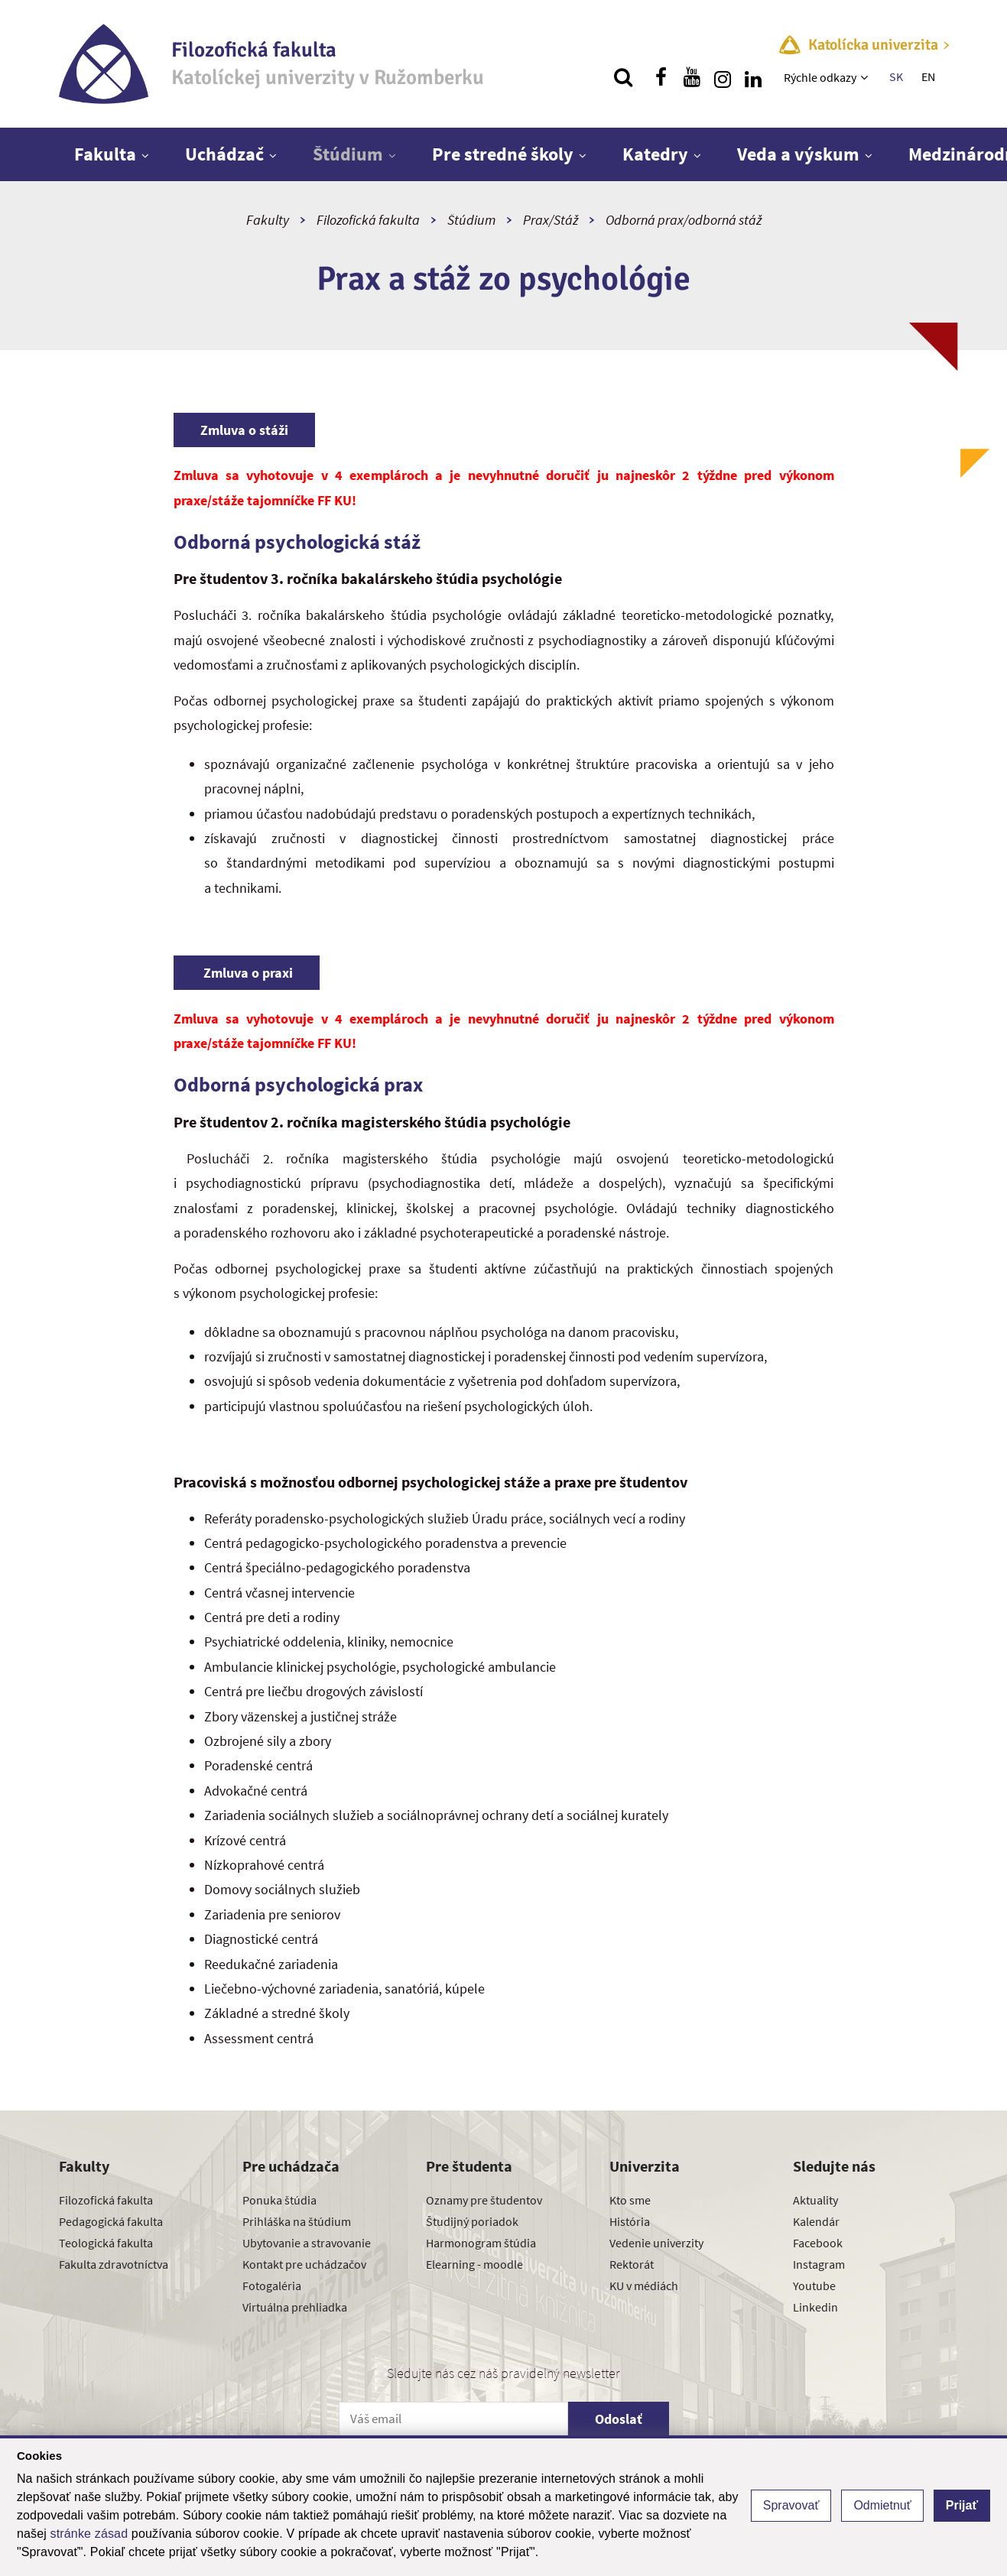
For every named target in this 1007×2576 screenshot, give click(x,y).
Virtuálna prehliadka (294, 2307)
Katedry (655, 154)
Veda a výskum (798, 154)
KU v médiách (643, 2285)
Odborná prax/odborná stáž (684, 220)
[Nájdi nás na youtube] (692, 77)
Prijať (962, 2505)
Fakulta (105, 154)
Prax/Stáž (550, 220)
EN (928, 76)
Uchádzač (224, 154)
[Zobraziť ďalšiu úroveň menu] (865, 77)
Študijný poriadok (472, 2221)
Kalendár (816, 2221)
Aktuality (815, 2200)
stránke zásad (89, 2533)
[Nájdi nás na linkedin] (753, 77)
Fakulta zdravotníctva (113, 2264)
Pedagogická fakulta (111, 2221)
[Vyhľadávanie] (623, 77)
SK (896, 76)
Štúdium (348, 154)
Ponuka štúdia (279, 2200)
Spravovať (791, 2505)
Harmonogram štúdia (481, 2242)
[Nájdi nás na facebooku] (661, 77)
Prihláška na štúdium (296, 2221)
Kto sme (630, 2200)
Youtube (814, 2285)
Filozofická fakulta (368, 220)
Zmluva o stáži (244, 430)
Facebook (818, 2242)
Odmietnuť (882, 2505)
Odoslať (618, 2419)
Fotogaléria (271, 2285)
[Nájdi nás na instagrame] (722, 77)
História (629, 2221)
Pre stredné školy (502, 154)
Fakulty (267, 220)
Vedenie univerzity (656, 2242)
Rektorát (631, 2264)
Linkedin (815, 2307)
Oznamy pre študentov (484, 2200)
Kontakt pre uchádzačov (304, 2264)
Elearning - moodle (474, 2264)
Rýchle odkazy (820, 77)
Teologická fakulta (106, 2242)
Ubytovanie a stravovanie (306, 2242)
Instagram (819, 2264)
